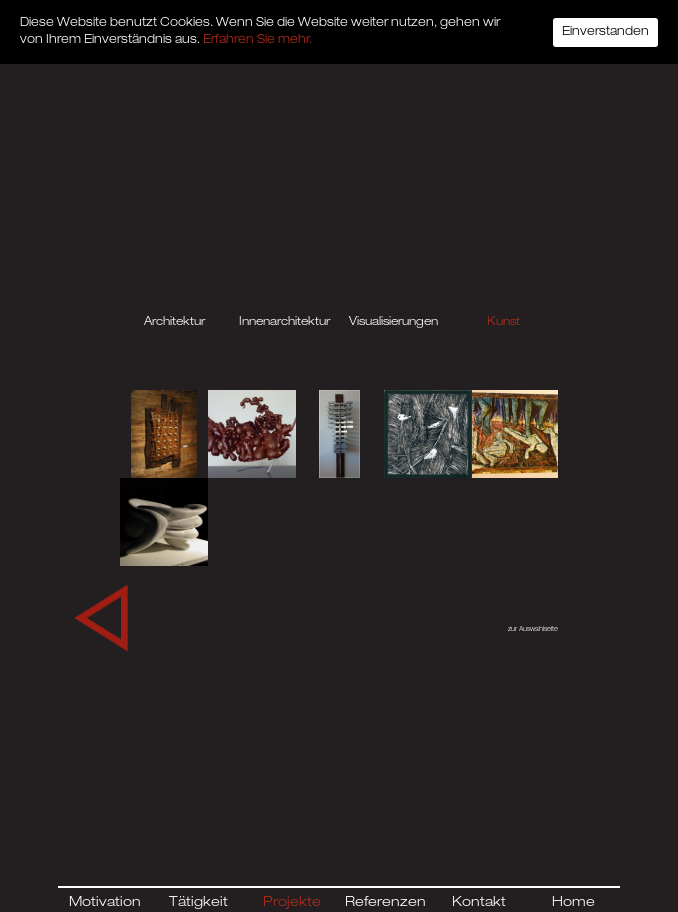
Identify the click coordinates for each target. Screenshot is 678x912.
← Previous (88, 610)
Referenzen (385, 903)
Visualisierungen (393, 322)
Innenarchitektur (284, 322)
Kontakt (479, 903)
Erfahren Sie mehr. (257, 40)
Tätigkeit (198, 903)
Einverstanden (605, 32)
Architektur (174, 322)
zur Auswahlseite (533, 630)
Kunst (503, 322)
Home (573, 903)
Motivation (105, 903)
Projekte (292, 903)
